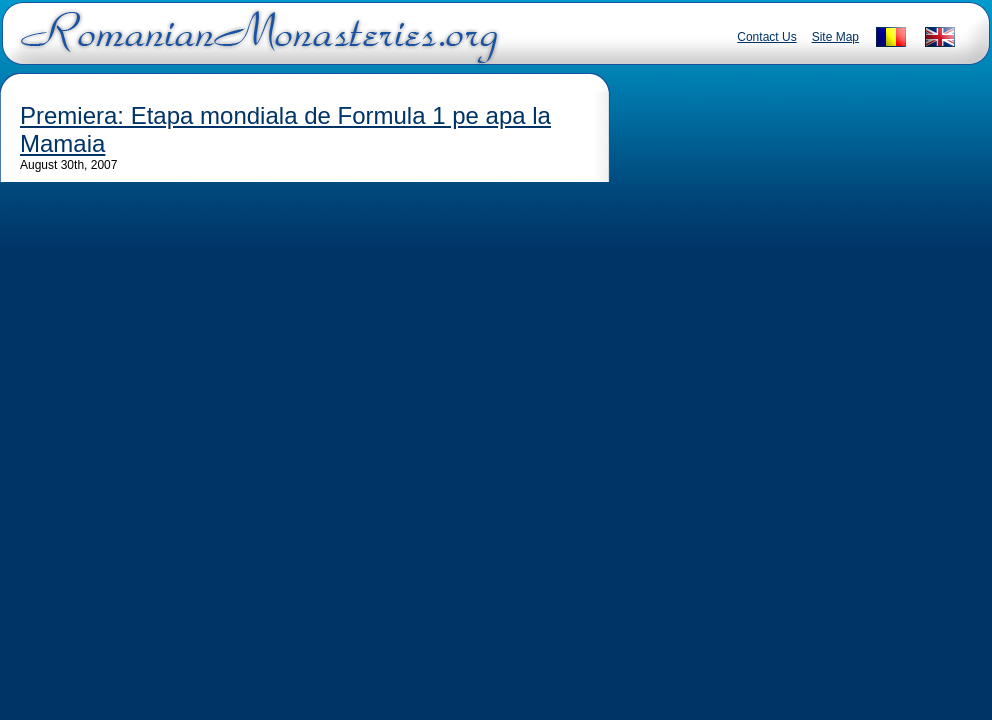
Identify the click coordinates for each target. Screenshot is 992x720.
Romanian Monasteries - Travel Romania (255, 45)
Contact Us (766, 37)
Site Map (835, 37)
